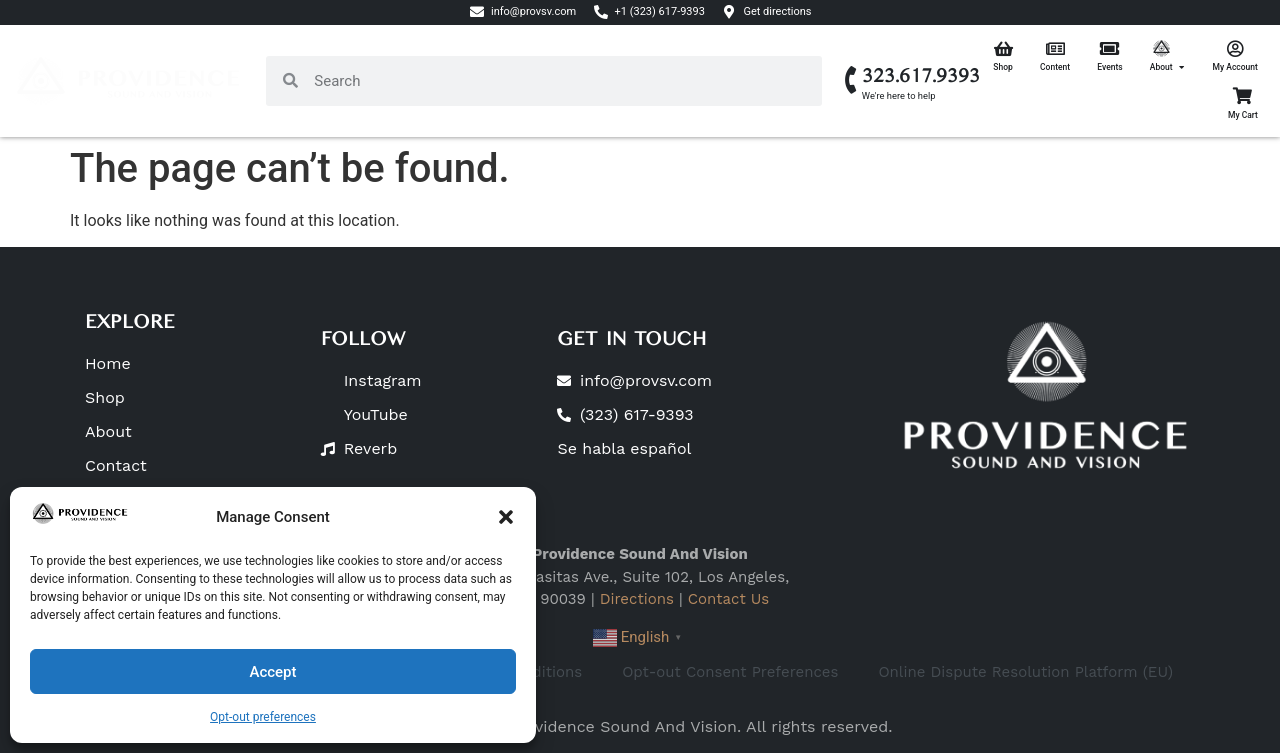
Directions (637, 599)
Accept (272, 672)
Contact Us (728, 599)
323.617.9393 (921, 76)
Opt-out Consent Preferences (730, 672)
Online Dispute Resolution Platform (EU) (1025, 672)
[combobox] (560, 81)
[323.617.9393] (851, 80)
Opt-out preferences (263, 717)
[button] (506, 517)
